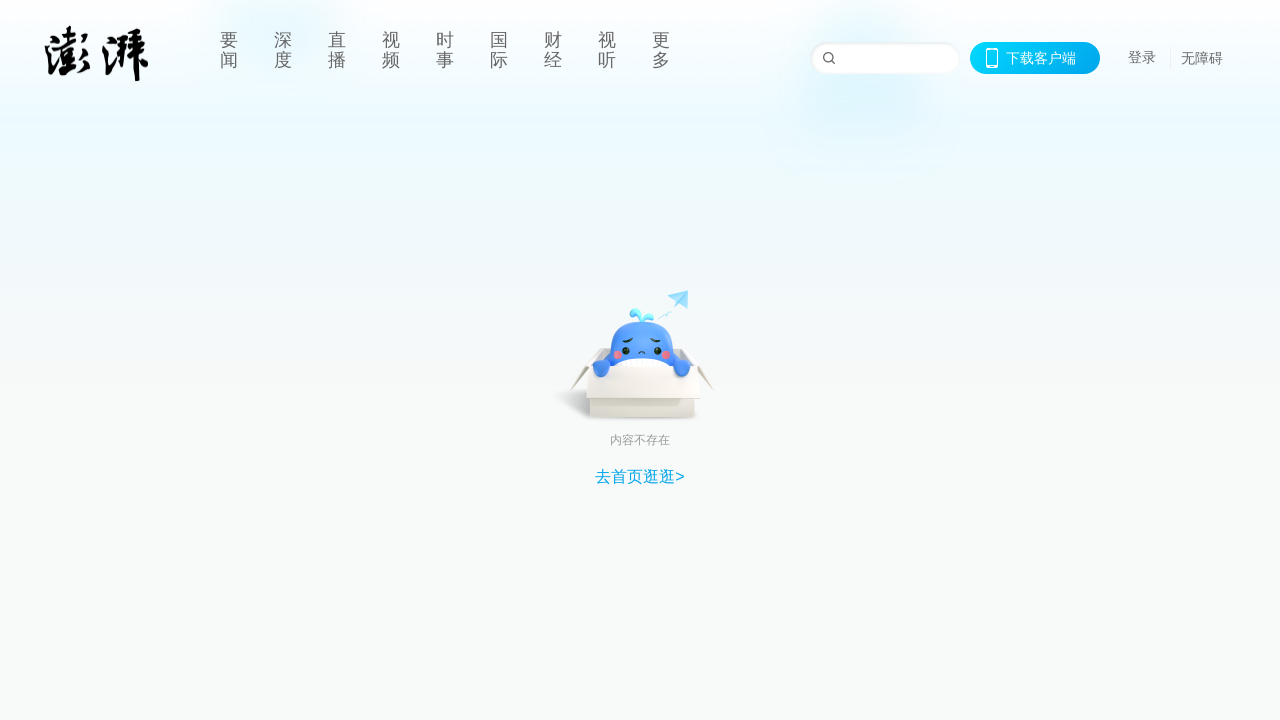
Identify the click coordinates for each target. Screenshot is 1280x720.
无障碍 (1202, 58)
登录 (1142, 57)
